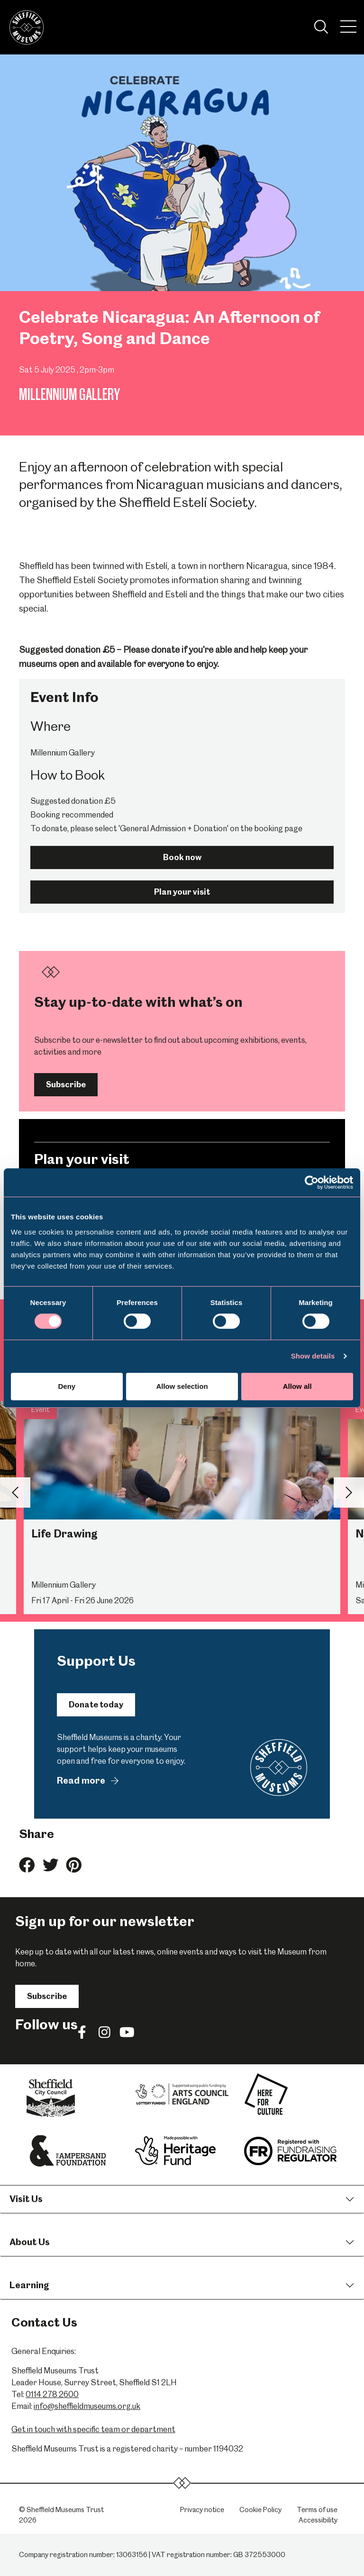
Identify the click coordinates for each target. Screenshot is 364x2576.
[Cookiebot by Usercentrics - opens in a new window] (311, 1182)
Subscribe (66, 1084)
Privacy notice (202, 2509)
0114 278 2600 (52, 2394)
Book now (182, 857)
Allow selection (182, 1386)
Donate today (96, 1704)
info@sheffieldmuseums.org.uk (87, 2406)
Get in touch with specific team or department (93, 2429)
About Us (29, 2242)
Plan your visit (182, 892)
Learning (29, 2285)
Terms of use (317, 2509)
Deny (66, 1386)
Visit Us (26, 2199)
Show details (313, 1356)
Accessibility (318, 2520)
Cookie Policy (260, 2509)
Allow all (297, 1386)
